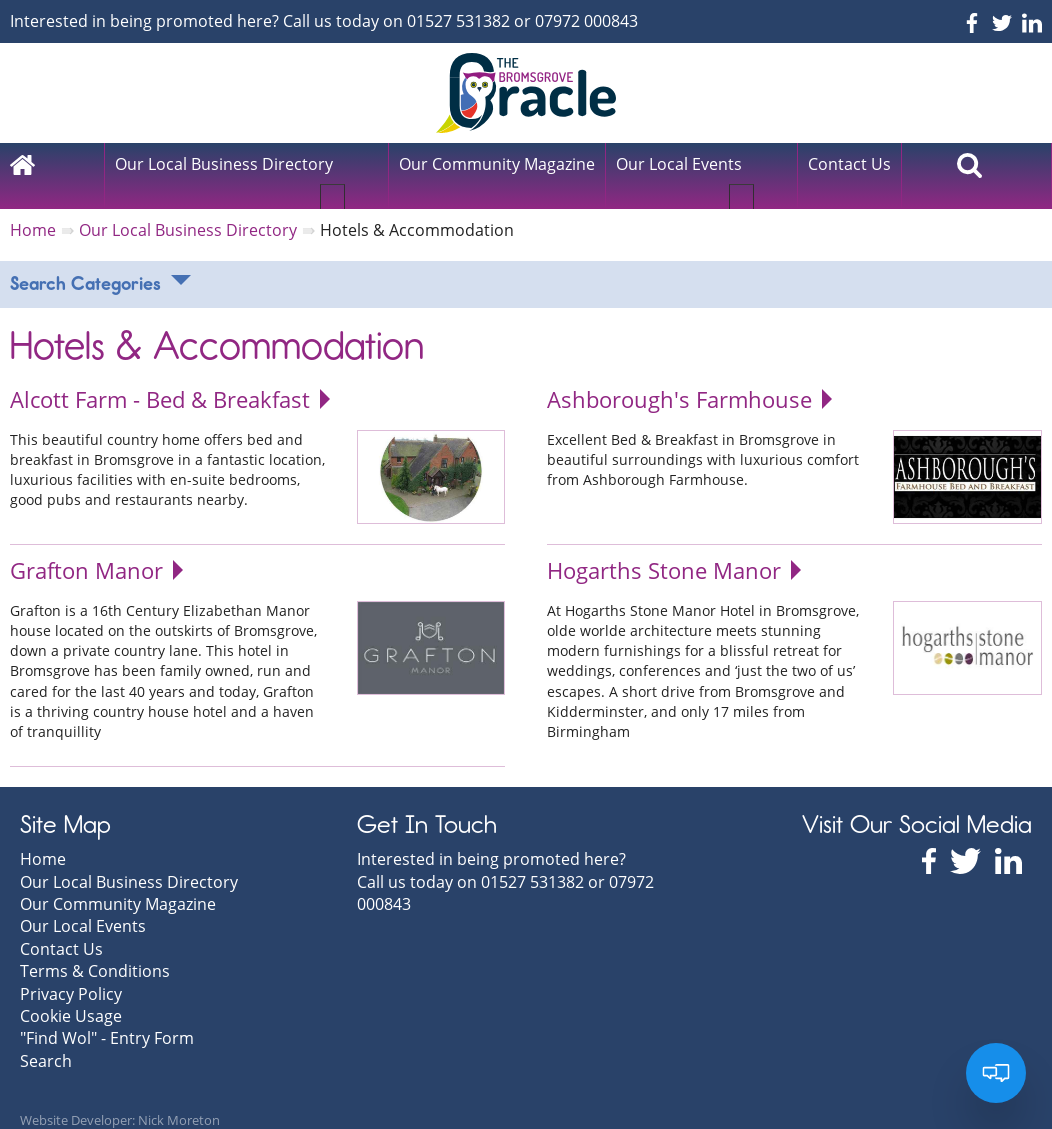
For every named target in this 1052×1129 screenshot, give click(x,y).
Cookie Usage (71, 995)
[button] (358, 172)
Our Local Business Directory (224, 164)
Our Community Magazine (118, 883)
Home (43, 838)
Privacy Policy (71, 973)
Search (46, 1040)
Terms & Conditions (95, 950)
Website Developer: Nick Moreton (120, 1099)
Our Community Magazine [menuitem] (497, 164)
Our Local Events (679, 164)
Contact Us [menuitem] (849, 164)
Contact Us (61, 928)
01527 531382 (458, 21)
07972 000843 (586, 21)
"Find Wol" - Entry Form (107, 1018)
